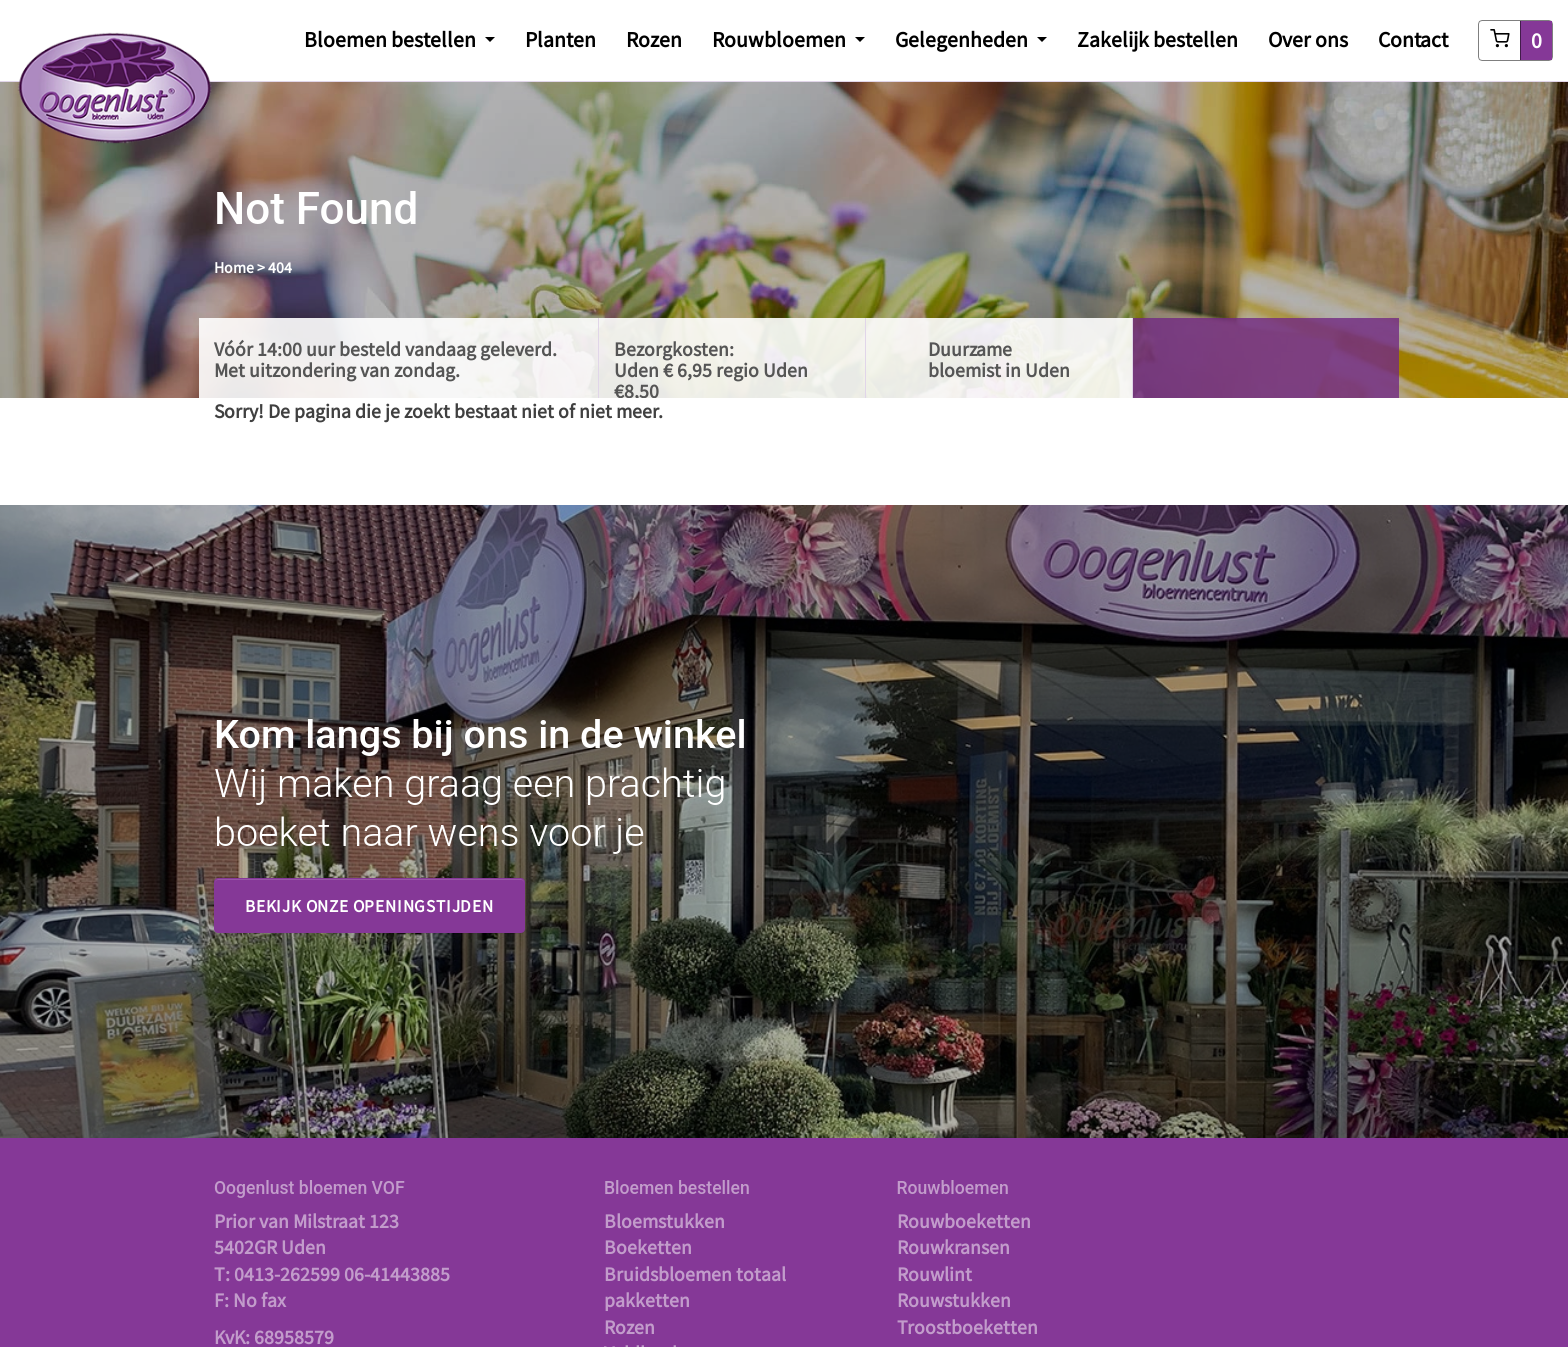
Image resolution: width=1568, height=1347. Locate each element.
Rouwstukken (954, 1299)
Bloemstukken (664, 1220)
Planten (560, 39)
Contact (1413, 39)
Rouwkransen (953, 1246)
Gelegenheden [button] (963, 39)
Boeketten (648, 1246)
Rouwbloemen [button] (781, 39)
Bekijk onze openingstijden (369, 905)
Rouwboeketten (964, 1220)
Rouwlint (934, 1273)
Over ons (1308, 39)
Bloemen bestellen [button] (392, 39)
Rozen (654, 39)
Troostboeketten (967, 1326)
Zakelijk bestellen (1157, 39)
